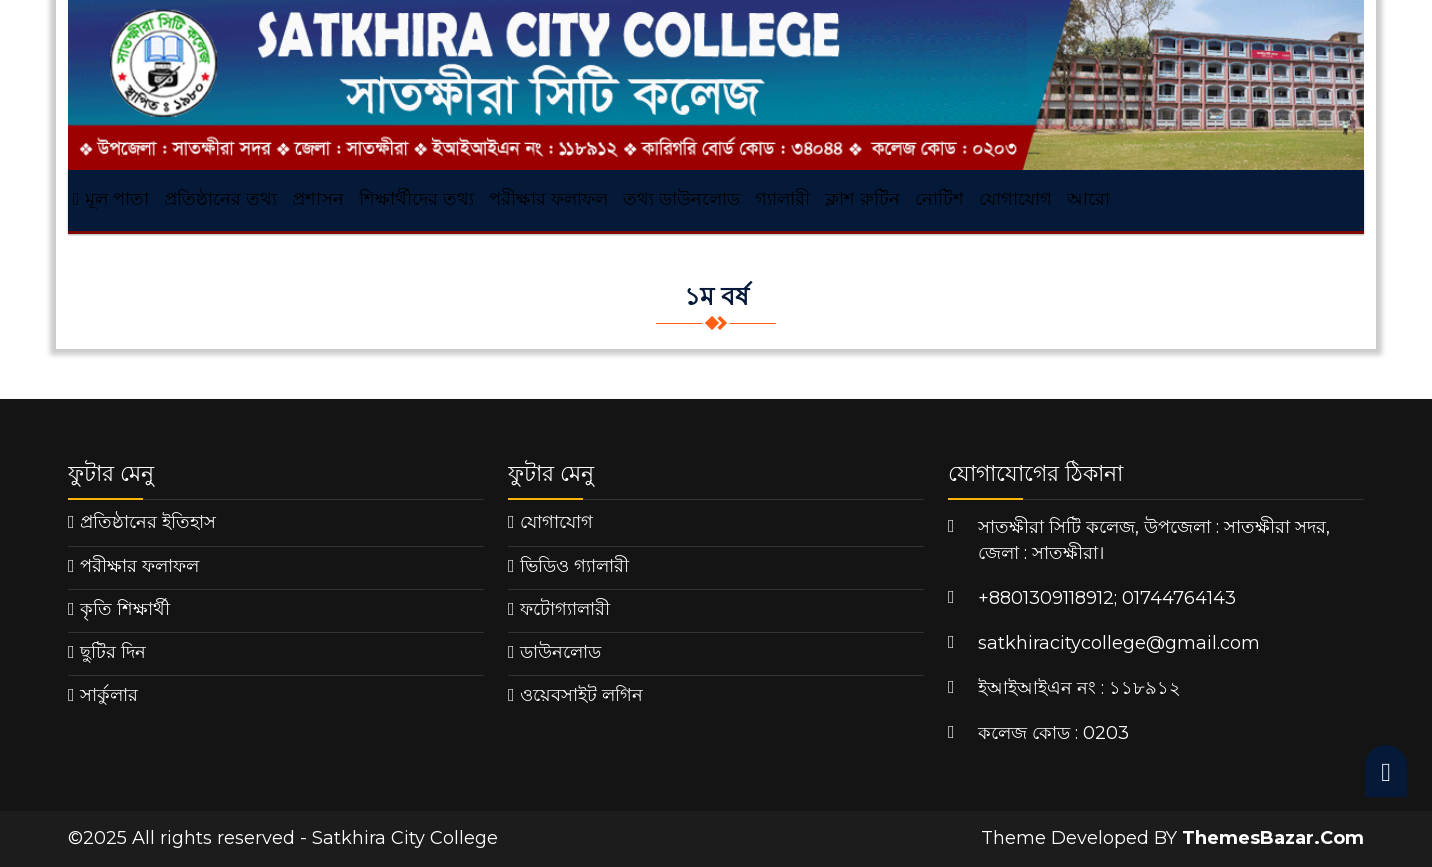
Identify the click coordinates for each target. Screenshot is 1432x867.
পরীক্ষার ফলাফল (548, 199)
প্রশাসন (318, 199)
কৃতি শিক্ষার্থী (125, 609)
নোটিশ (939, 199)
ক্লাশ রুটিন (862, 199)
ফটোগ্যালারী (565, 609)
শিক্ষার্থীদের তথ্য (416, 199)
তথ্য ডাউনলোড (681, 199)
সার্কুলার (109, 695)
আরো (1088, 199)
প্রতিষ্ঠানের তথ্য (220, 199)
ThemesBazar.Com (1273, 838)
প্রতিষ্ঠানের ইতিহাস (148, 522)
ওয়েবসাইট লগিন (581, 695)
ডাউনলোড (560, 652)
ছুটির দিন (113, 652)
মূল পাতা (111, 199)
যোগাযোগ (1015, 199)
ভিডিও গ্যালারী (574, 566)
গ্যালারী (782, 199)
